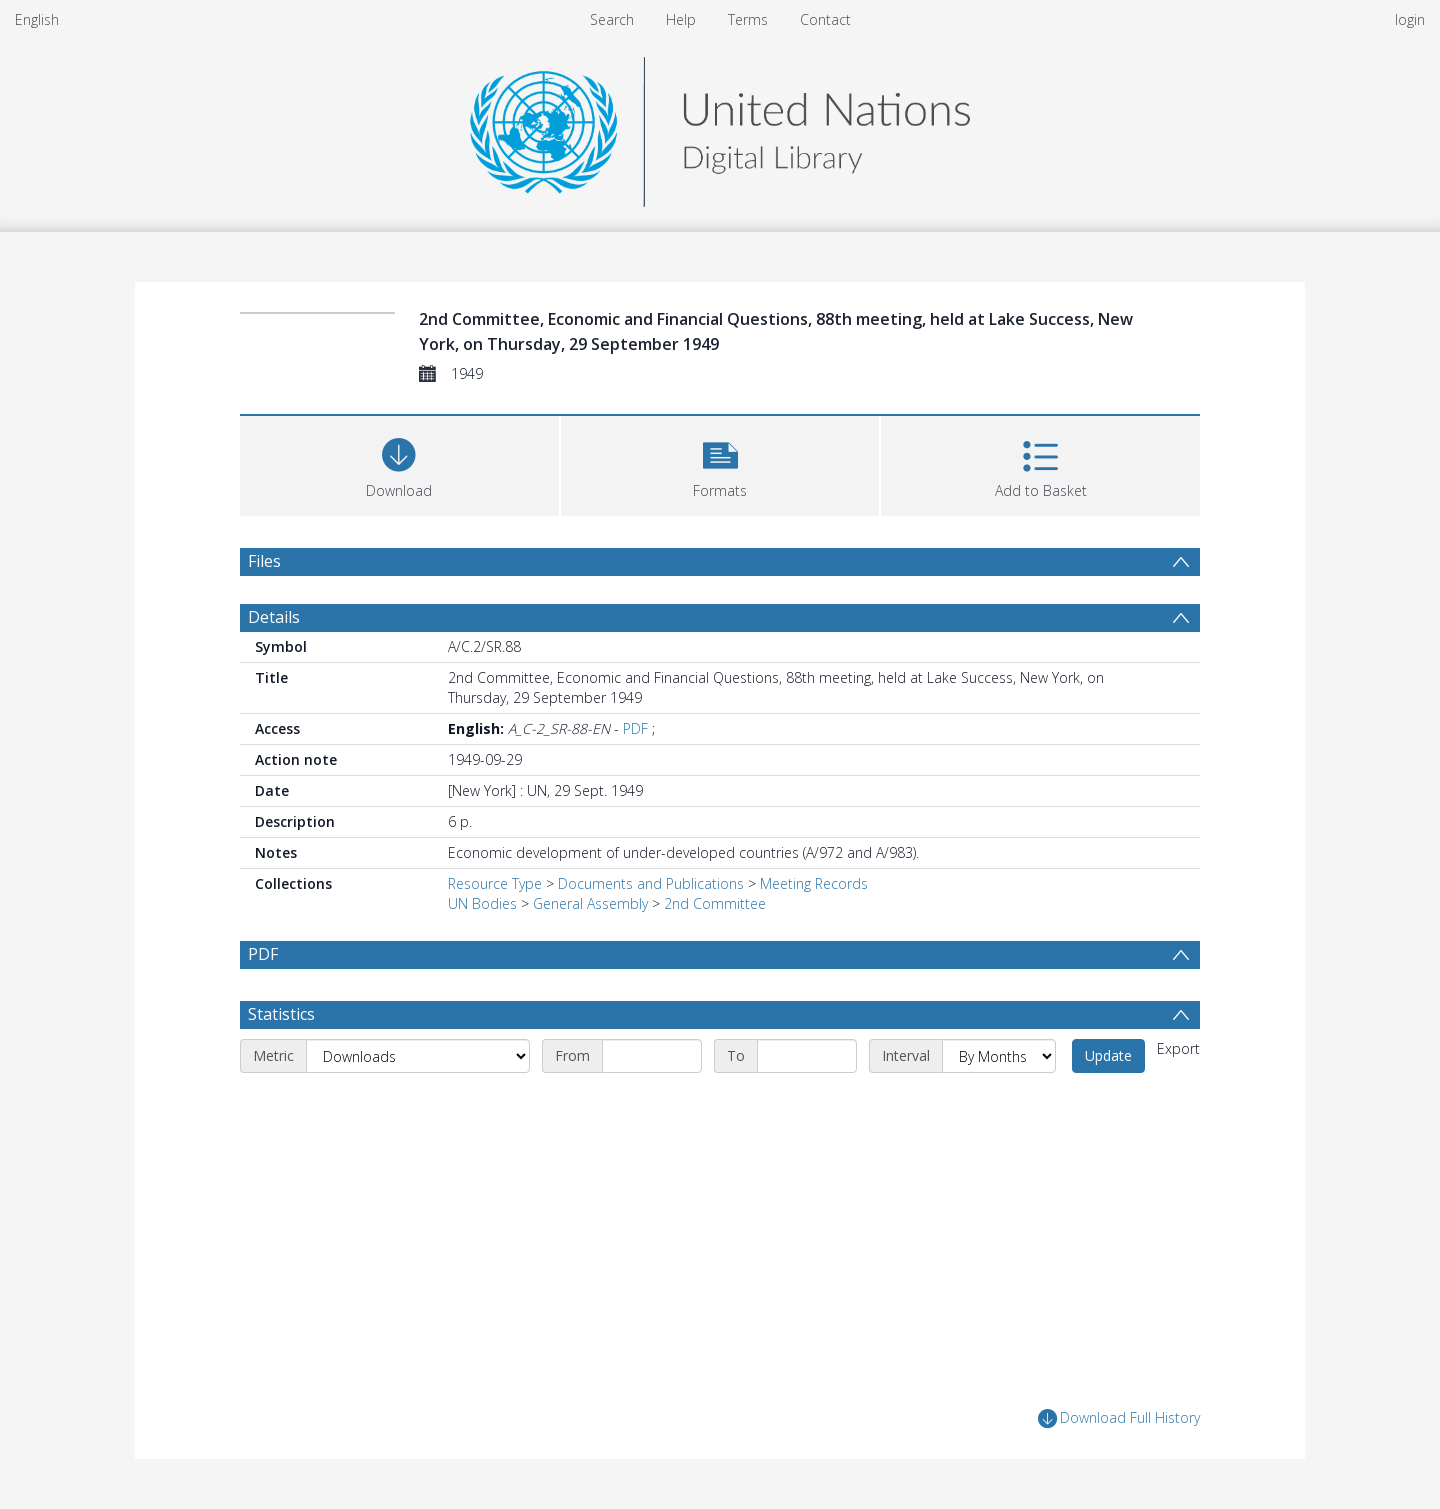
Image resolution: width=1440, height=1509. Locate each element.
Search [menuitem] (612, 19)
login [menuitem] (1410, 19)
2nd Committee (715, 903)
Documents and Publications (651, 883)
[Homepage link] (720, 126)
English (37, 19)
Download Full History (1119, 1418)
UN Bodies (482, 903)
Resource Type (495, 883)
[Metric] (418, 1056)
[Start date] (652, 1056)
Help (681, 19)
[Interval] (999, 1056)
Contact (825, 19)
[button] (720, 463)
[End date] (807, 1056)
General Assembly (590, 903)
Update (1108, 1055)
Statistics (281, 1014)
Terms (748, 19)
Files (264, 561)
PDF (635, 728)
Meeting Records (814, 883)
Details (274, 617)
